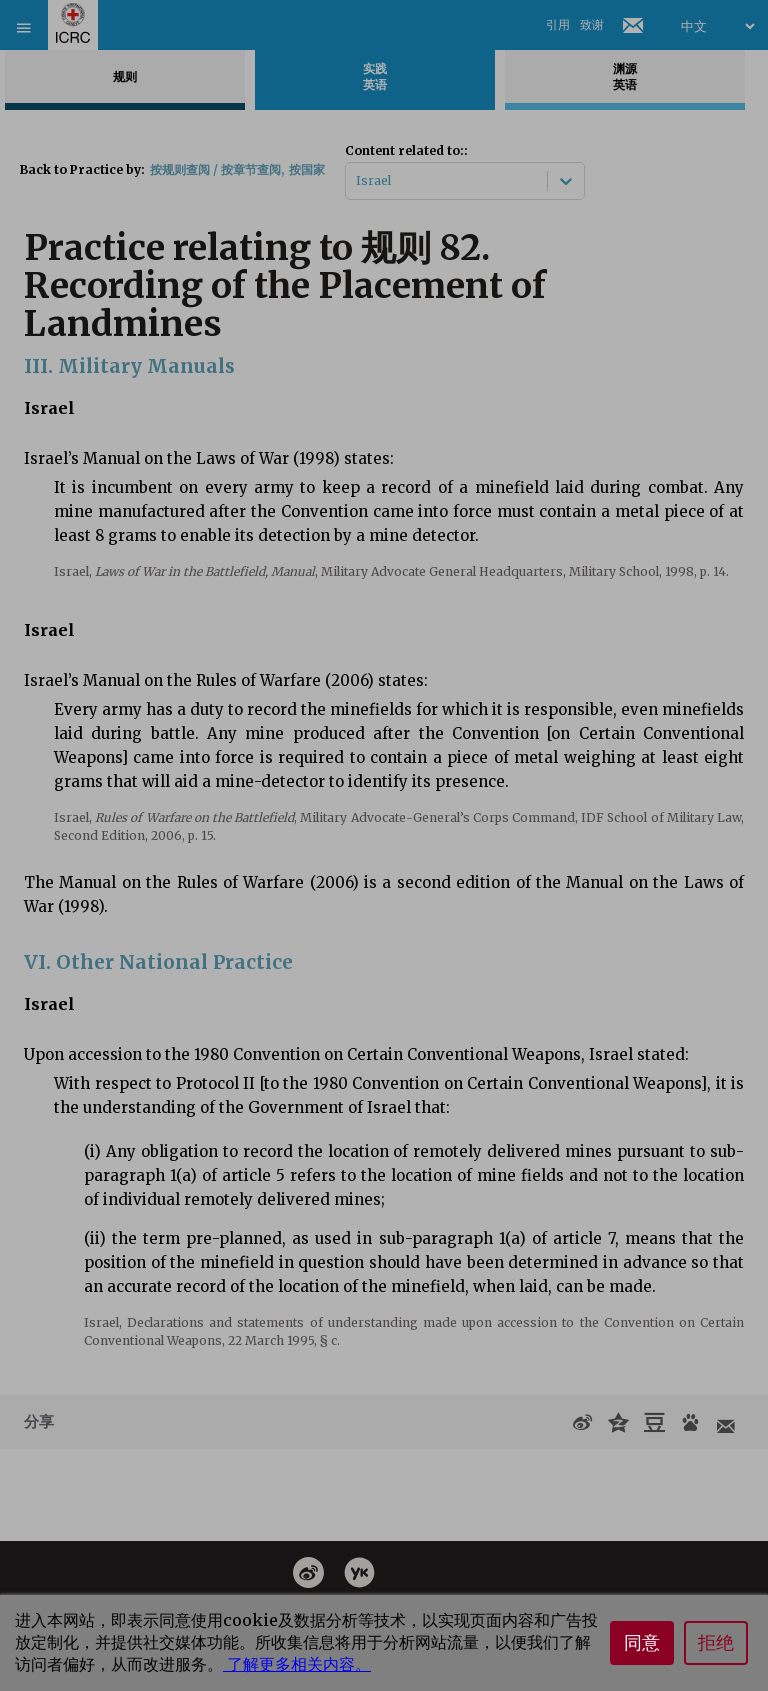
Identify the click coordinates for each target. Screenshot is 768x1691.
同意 (642, 1643)
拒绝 (716, 1643)
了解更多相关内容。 (297, 1664)
